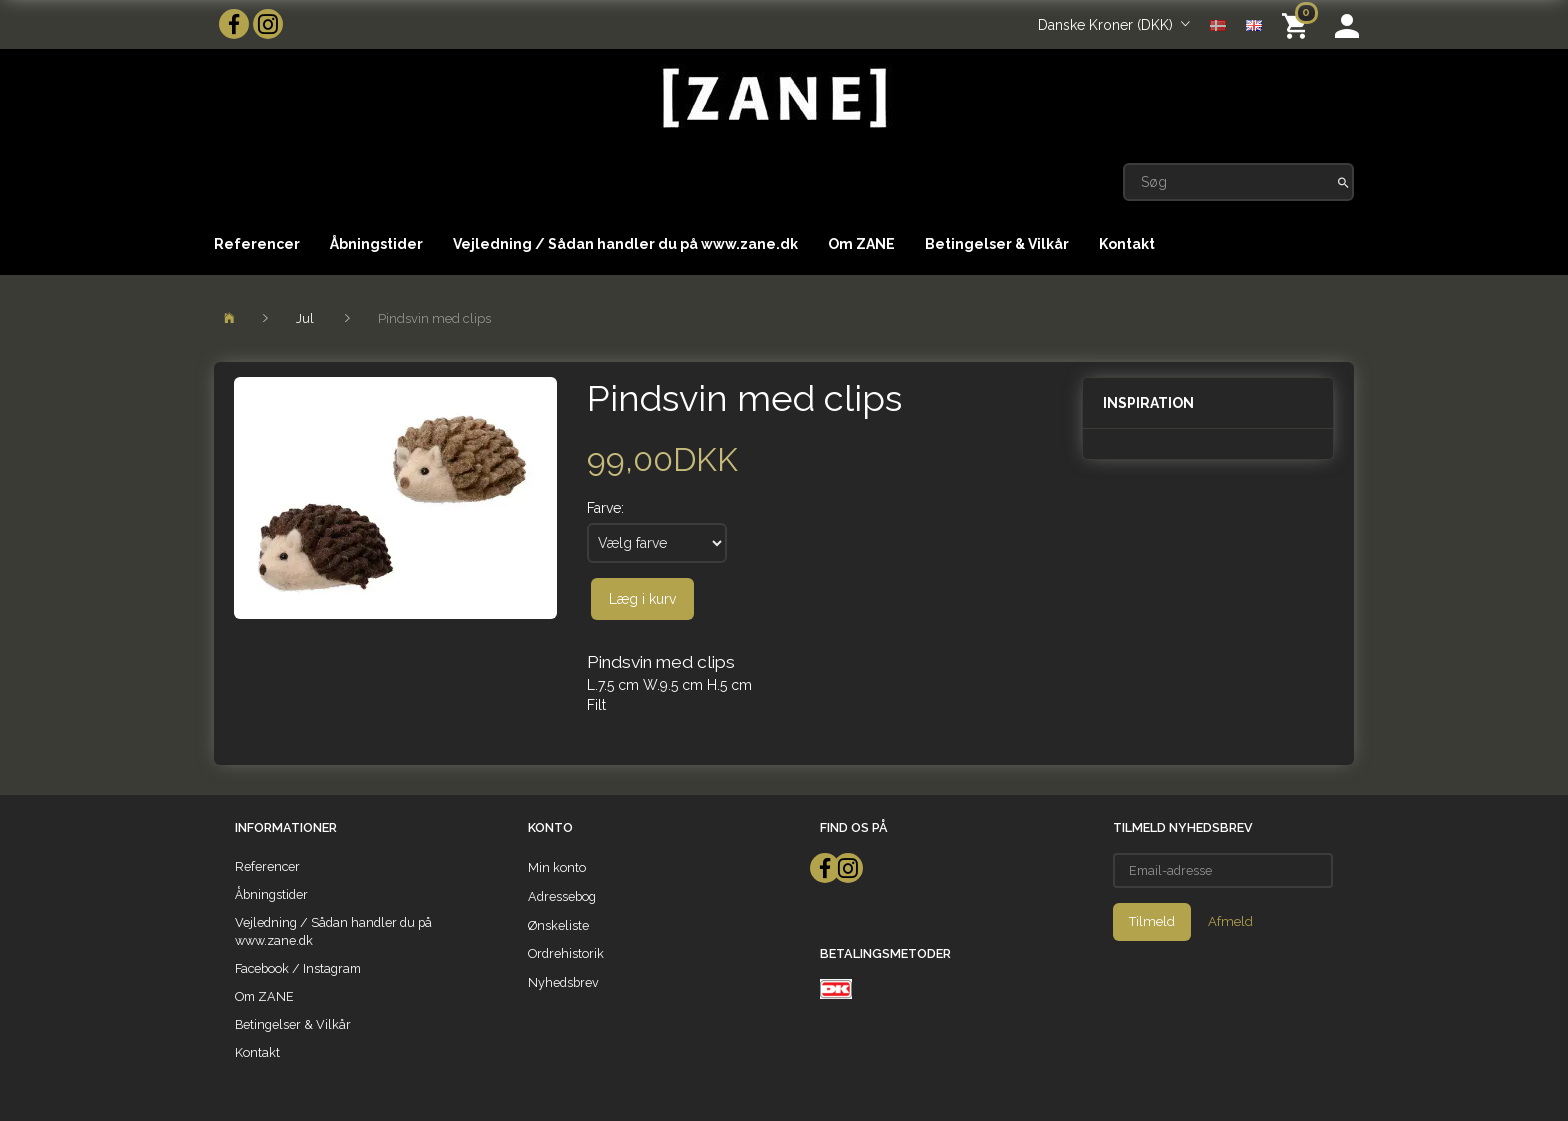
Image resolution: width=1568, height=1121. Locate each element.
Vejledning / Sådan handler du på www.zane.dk (625, 244)
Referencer (257, 244)
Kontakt (1127, 244)
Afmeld (1230, 921)
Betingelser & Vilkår (997, 244)
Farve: (605, 508)
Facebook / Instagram (298, 968)
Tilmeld (1152, 921)
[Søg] (1343, 182)
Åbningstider (376, 244)
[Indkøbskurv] (1298, 24)
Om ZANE (861, 244)
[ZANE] (772, 98)
